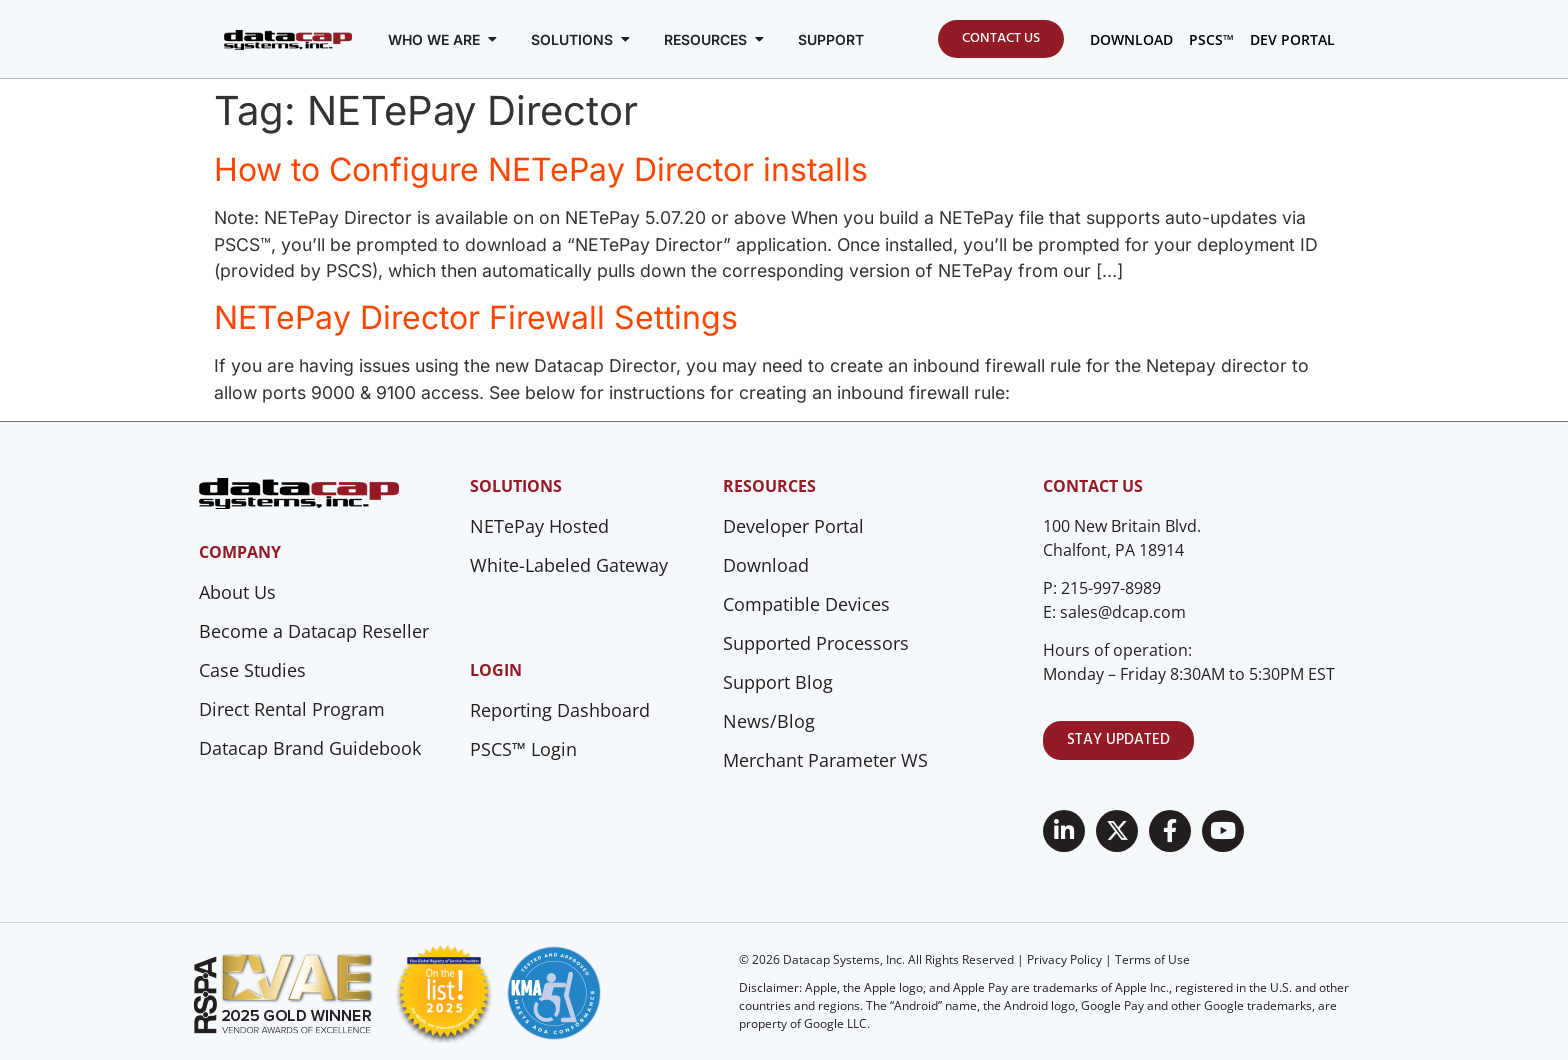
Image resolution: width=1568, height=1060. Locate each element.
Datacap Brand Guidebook (310, 748)
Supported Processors (816, 643)
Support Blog (778, 682)
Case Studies (252, 670)
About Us (237, 592)
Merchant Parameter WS (825, 760)
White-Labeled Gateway (569, 565)
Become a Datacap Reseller (314, 631)
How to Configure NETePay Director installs (541, 169)
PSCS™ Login (523, 749)
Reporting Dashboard (560, 710)
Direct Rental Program (292, 709)
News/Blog (769, 721)
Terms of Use (1152, 959)
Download (766, 565)
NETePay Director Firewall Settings (476, 317)
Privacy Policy (1064, 959)
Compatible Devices (806, 604)
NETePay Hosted (539, 526)
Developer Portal (793, 526)
